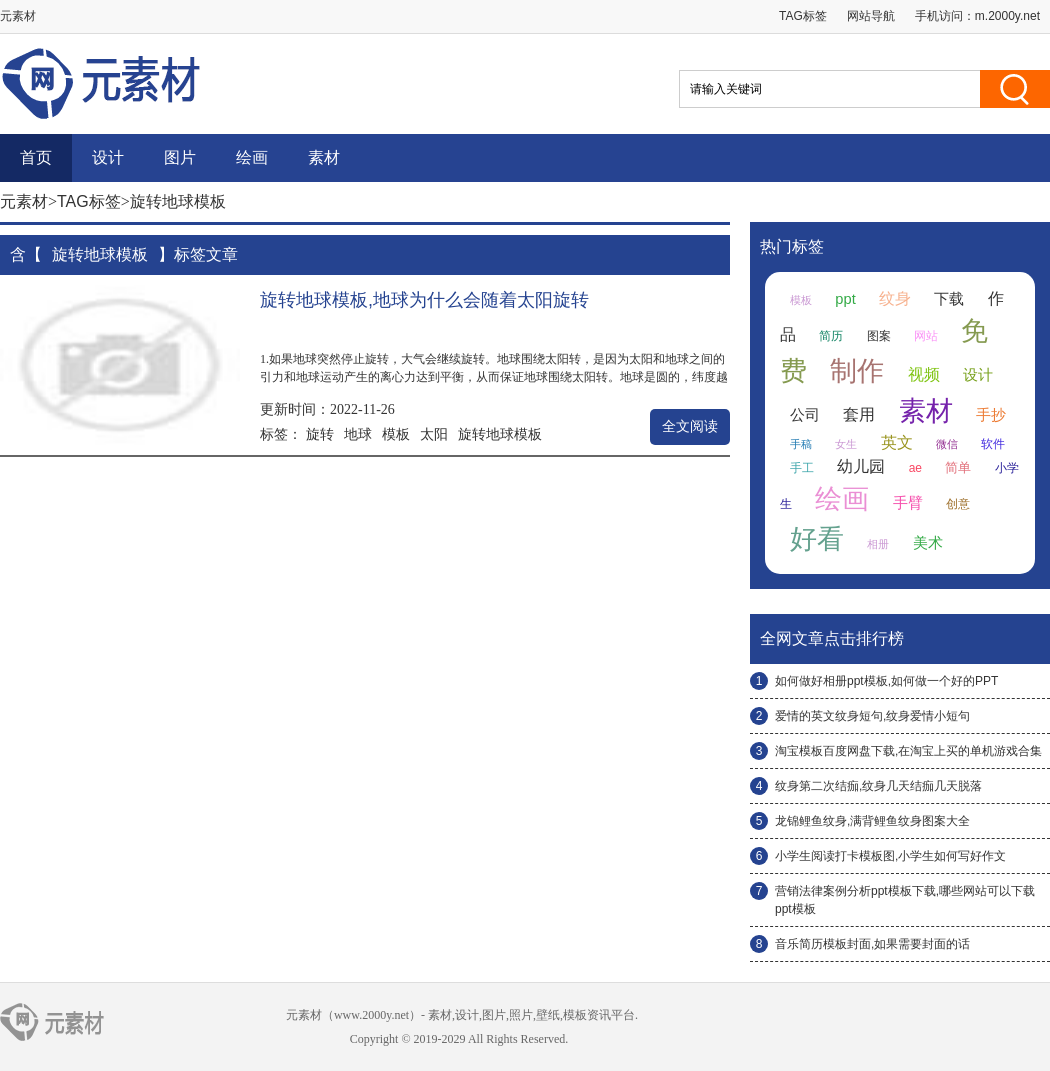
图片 (180, 157)
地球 (358, 434)
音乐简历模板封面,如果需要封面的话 (872, 944)
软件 (993, 444)
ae (915, 468)
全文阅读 (690, 426)
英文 (897, 442)
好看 (817, 539)
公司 (805, 415)
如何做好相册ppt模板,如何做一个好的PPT (886, 681)
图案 (879, 336)
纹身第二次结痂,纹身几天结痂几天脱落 (878, 786)
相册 (878, 544)
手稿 (801, 444)
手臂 (908, 503)
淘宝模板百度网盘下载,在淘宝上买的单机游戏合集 (908, 751)
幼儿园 (861, 466)
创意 (958, 504)
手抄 (991, 415)
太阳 (434, 434)
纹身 (895, 298)
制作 (857, 371)
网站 (926, 336)
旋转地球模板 (500, 434)
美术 (928, 543)
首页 (36, 157)
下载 (949, 299)
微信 (947, 444)
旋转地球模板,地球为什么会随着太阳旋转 (424, 300)
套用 (859, 414)
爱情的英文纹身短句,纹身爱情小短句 (872, 716)
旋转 (320, 434)
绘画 (252, 157)
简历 (831, 336)
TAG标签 (803, 16)
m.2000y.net (1007, 16)
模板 (396, 434)
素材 (324, 157)
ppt (845, 299)
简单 (958, 467)
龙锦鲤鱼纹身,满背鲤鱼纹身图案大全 (872, 821)
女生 (846, 444)
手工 (802, 468)
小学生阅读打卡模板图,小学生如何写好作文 (890, 856)
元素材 (24, 201)
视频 (924, 374)
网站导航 (871, 16)
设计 (108, 157)
